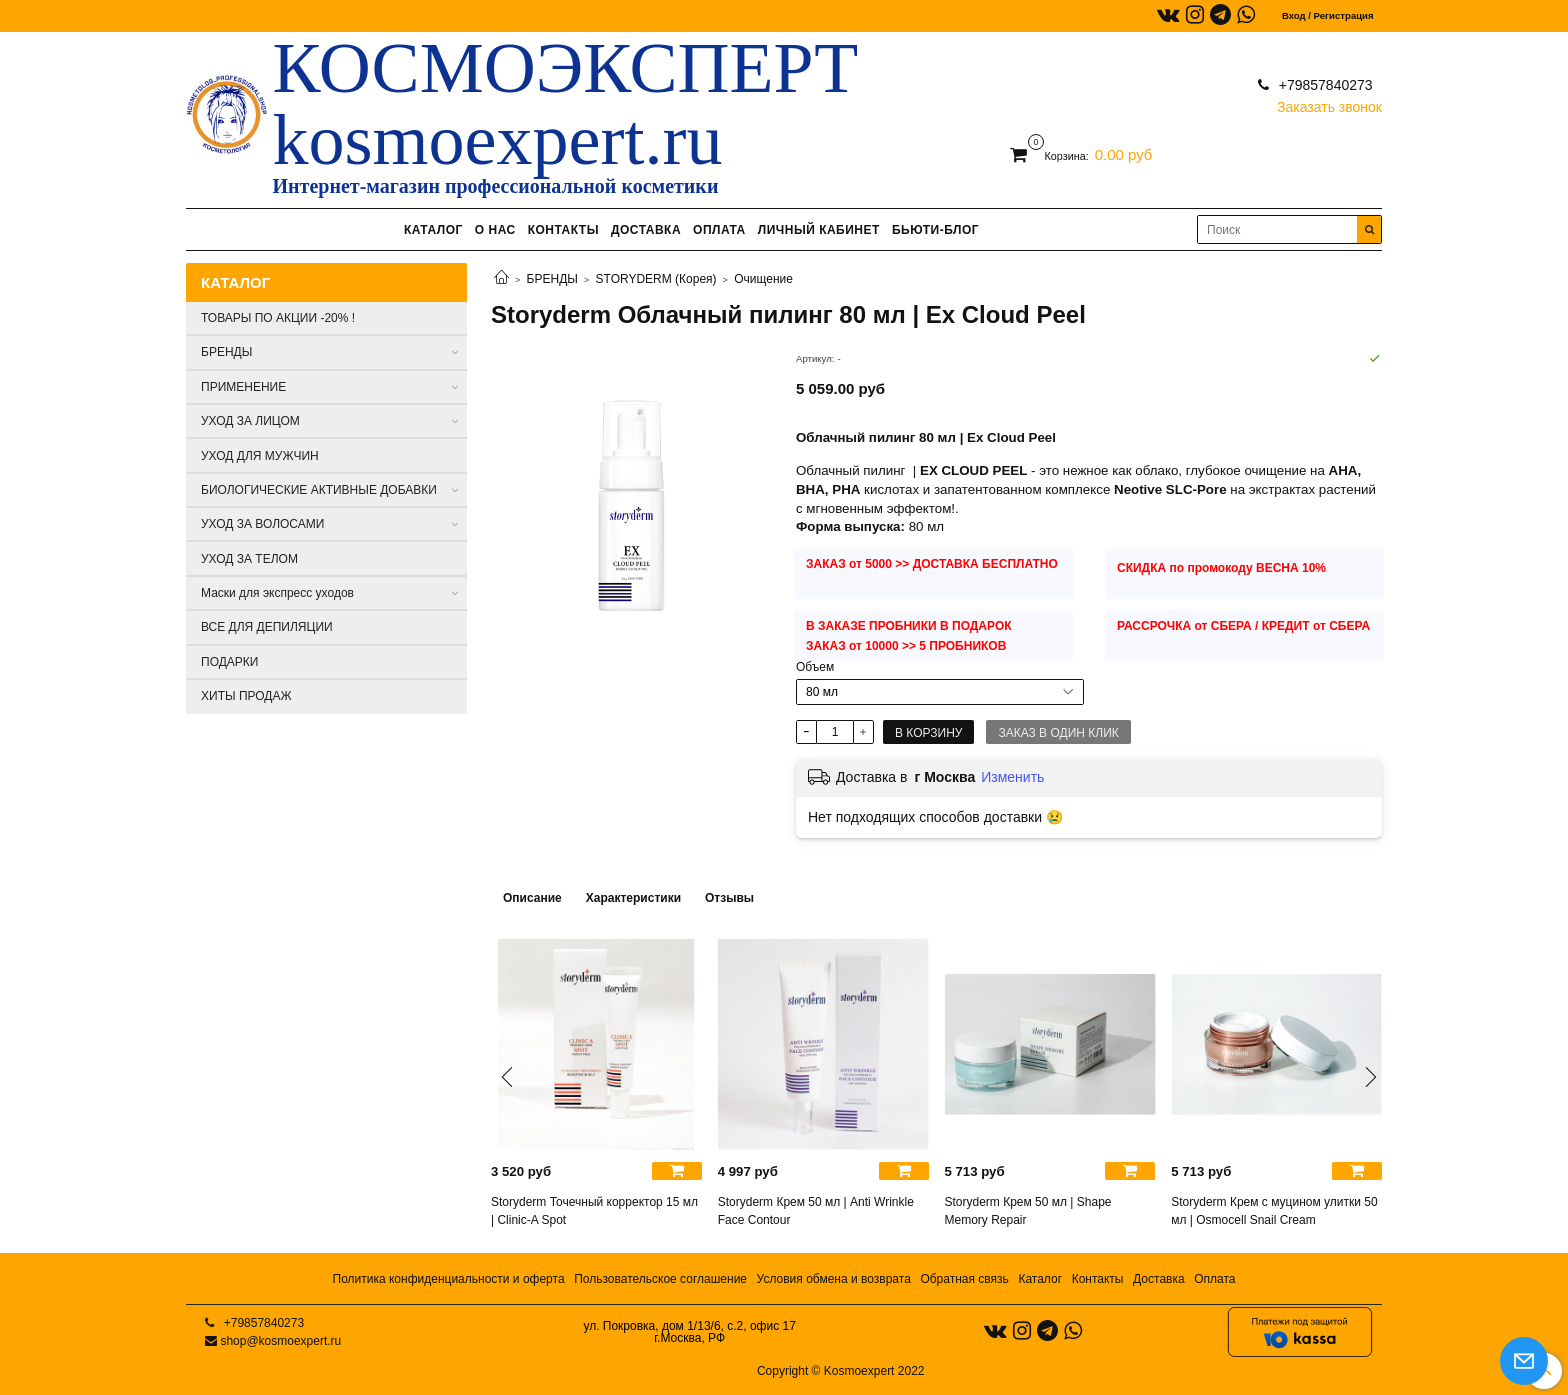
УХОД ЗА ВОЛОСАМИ (262, 524)
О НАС (495, 230)
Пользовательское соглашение (660, 1279)
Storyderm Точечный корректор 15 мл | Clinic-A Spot (594, 1211)
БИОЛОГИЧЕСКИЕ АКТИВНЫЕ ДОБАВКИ (319, 490)
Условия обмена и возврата (834, 1279)
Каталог (1040, 1279)
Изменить (1012, 777)
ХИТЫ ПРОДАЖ (246, 696)
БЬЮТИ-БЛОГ (935, 230)
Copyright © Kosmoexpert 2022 (841, 1371)
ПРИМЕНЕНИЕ (243, 387)
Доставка (1159, 1279)
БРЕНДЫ (552, 279)
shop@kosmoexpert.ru (280, 1341)
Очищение (763, 279)
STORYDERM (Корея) (656, 279)
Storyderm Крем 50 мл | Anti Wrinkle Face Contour (816, 1211)
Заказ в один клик (1058, 733)
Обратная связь (964, 1279)
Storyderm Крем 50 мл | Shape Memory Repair (1028, 1211)
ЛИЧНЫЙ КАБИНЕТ (819, 230)
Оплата (1214, 1279)
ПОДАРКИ (229, 662)
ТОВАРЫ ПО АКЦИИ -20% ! (278, 318)
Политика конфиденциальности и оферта (449, 1279)
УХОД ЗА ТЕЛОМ (249, 559)
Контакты (1098, 1279)
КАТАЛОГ (433, 230)
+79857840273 (1324, 85)
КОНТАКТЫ (563, 230)
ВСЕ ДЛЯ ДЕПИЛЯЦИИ (267, 627)
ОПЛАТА (719, 230)
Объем (815, 667)
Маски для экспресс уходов (277, 593)
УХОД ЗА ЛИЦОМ (250, 421)
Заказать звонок (1329, 102)
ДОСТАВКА (646, 230)
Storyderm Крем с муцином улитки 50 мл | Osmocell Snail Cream (1274, 1211)
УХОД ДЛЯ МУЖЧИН (260, 456)
